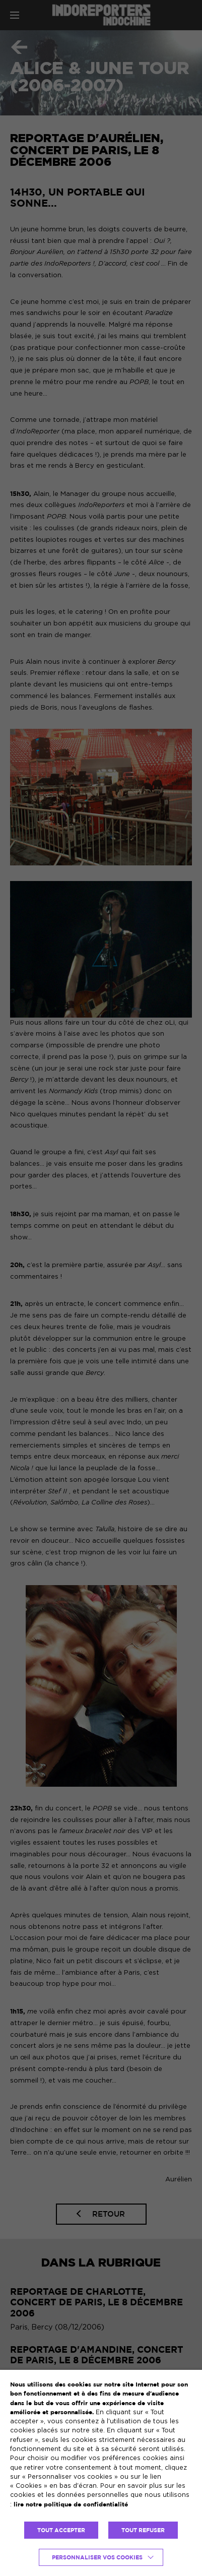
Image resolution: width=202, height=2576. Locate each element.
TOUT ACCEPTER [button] (61, 2530)
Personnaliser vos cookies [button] (97, 2557)
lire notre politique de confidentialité (71, 2504)
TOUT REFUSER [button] (143, 2530)
